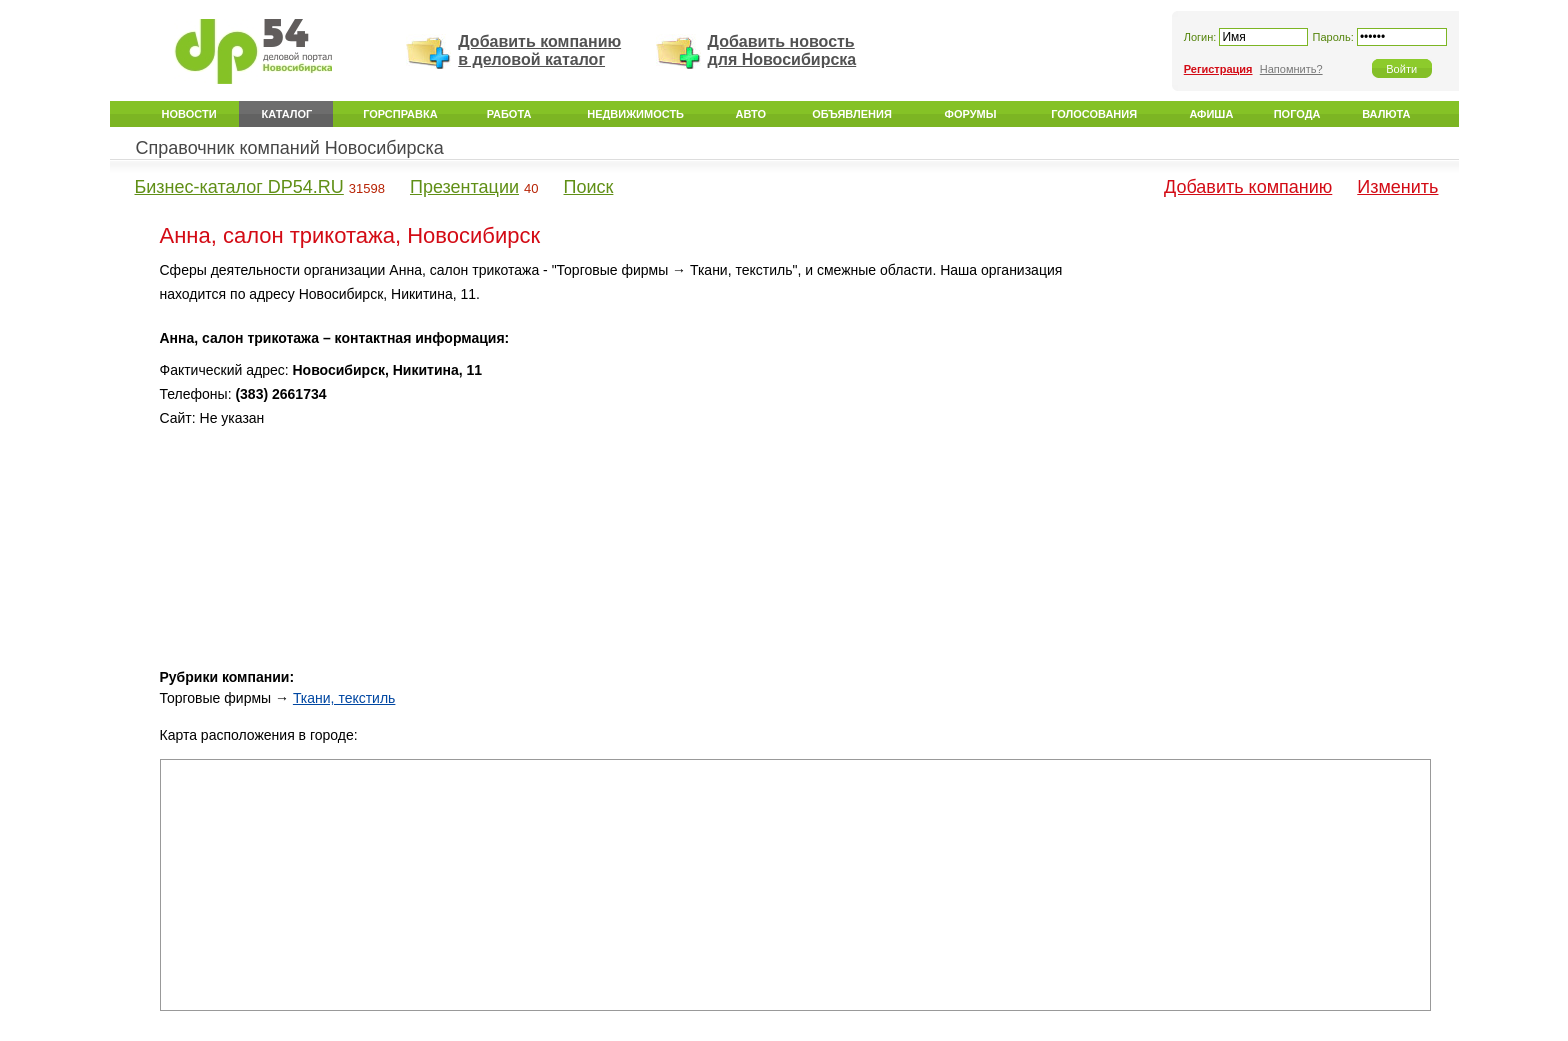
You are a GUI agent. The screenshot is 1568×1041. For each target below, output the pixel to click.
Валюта (1386, 114)
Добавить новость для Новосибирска (782, 50)
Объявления (852, 114)
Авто (751, 114)
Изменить (1397, 187)
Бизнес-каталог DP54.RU (239, 187)
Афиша (1211, 114)
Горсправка (400, 114)
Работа (509, 114)
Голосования (1094, 114)
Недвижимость (635, 114)
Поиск (589, 187)
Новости (189, 114)
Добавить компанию (1248, 187)
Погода (1297, 114)
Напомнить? (1291, 69)
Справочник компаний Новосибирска (290, 148)
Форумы (971, 114)
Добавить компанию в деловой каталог (539, 50)
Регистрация (1218, 69)
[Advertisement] (1261, 399)
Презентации (464, 187)
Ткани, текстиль (344, 698)
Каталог (287, 114)
